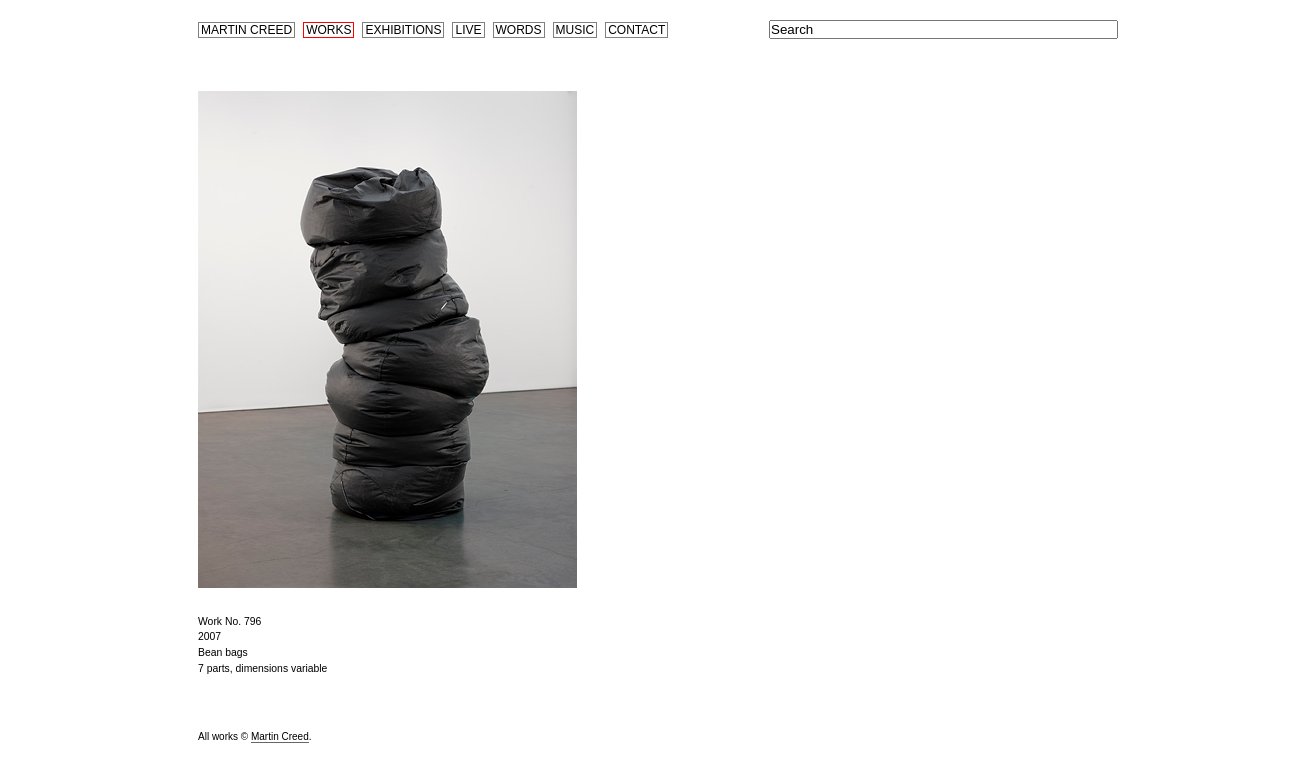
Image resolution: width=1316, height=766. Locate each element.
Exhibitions (403, 30)
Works (328, 30)
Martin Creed (246, 30)
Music (575, 30)
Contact (636, 30)
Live (468, 30)
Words (519, 30)
